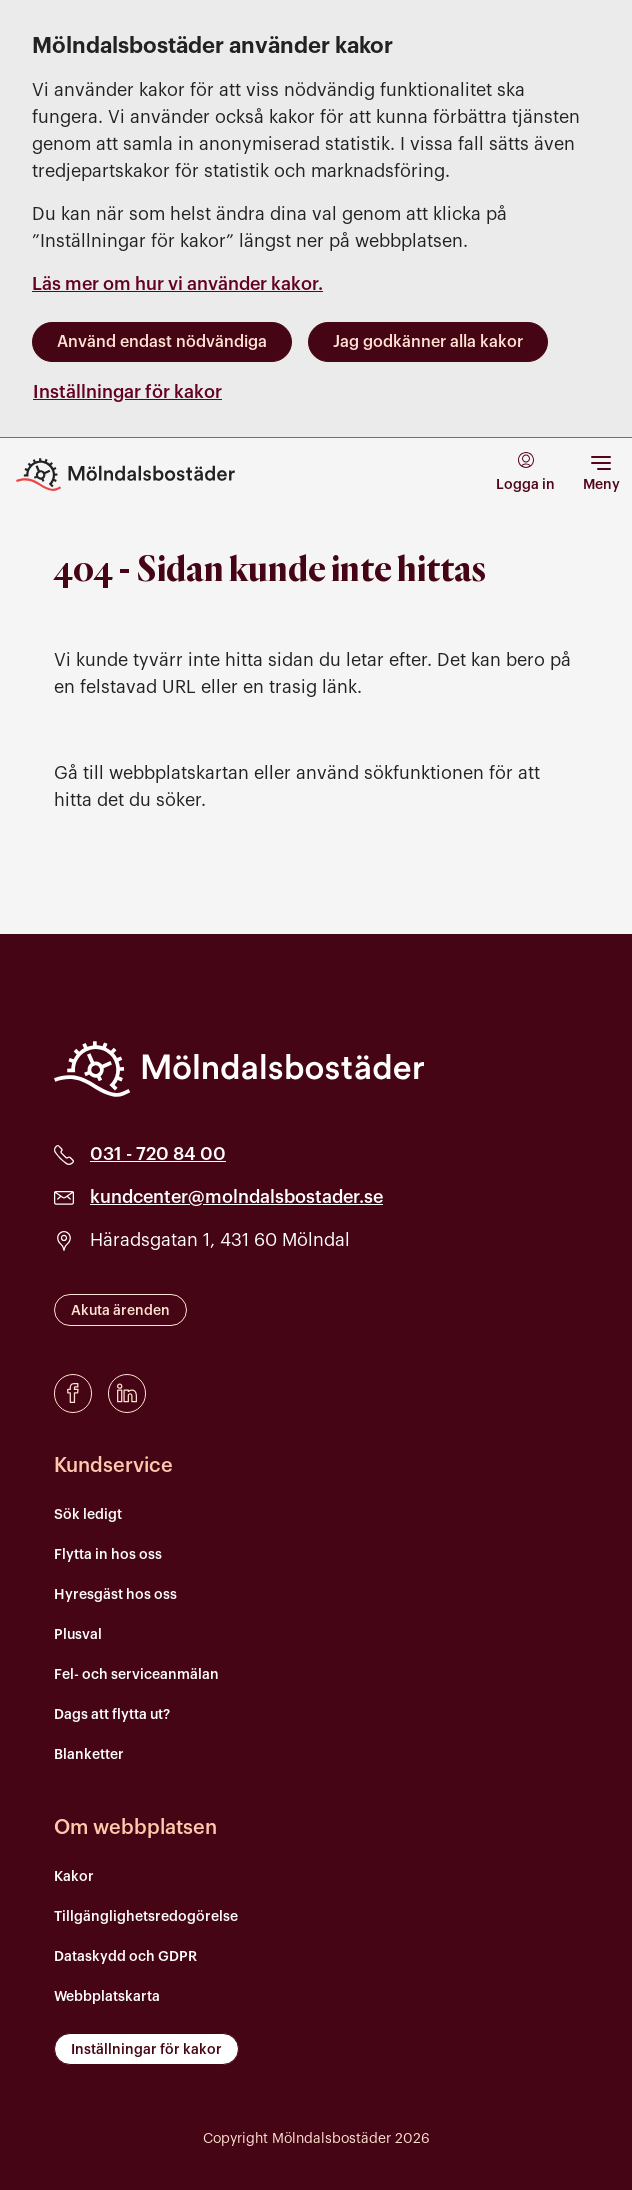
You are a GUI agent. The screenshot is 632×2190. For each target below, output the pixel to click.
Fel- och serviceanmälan (136, 1675)
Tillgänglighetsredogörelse (146, 1917)
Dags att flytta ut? (112, 1715)
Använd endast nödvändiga (162, 342)
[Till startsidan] (140, 474)
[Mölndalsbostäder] (239, 1069)
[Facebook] (73, 1393)
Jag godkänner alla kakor (428, 342)
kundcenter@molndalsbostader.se (236, 1197)
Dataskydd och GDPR (125, 1957)
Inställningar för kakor (127, 392)
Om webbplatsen (135, 1828)
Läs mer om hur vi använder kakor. (177, 284)
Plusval (78, 1635)
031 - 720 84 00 (158, 1154)
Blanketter (89, 1755)
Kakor (74, 1877)
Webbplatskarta (107, 1997)
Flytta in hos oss (108, 1555)
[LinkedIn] (127, 1393)
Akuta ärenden (120, 1311)
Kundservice (113, 1466)
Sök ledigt (88, 1515)
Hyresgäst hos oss (115, 1595)
